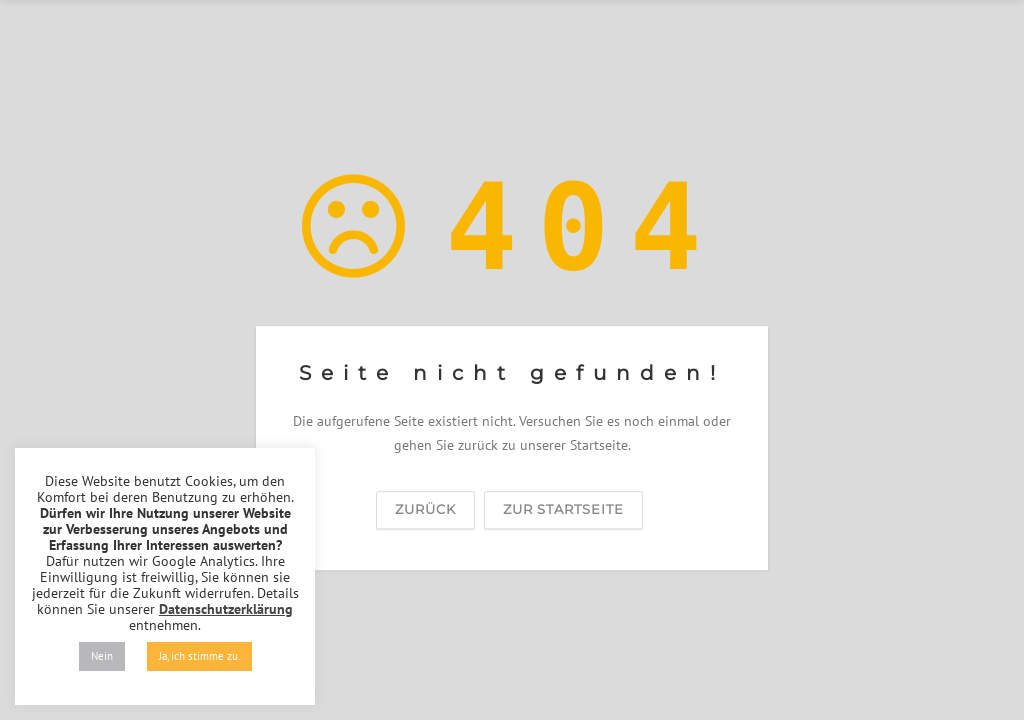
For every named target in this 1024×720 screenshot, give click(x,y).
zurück (425, 509)
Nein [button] (102, 656)
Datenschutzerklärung (226, 609)
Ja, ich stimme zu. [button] (199, 656)
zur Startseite (563, 509)
